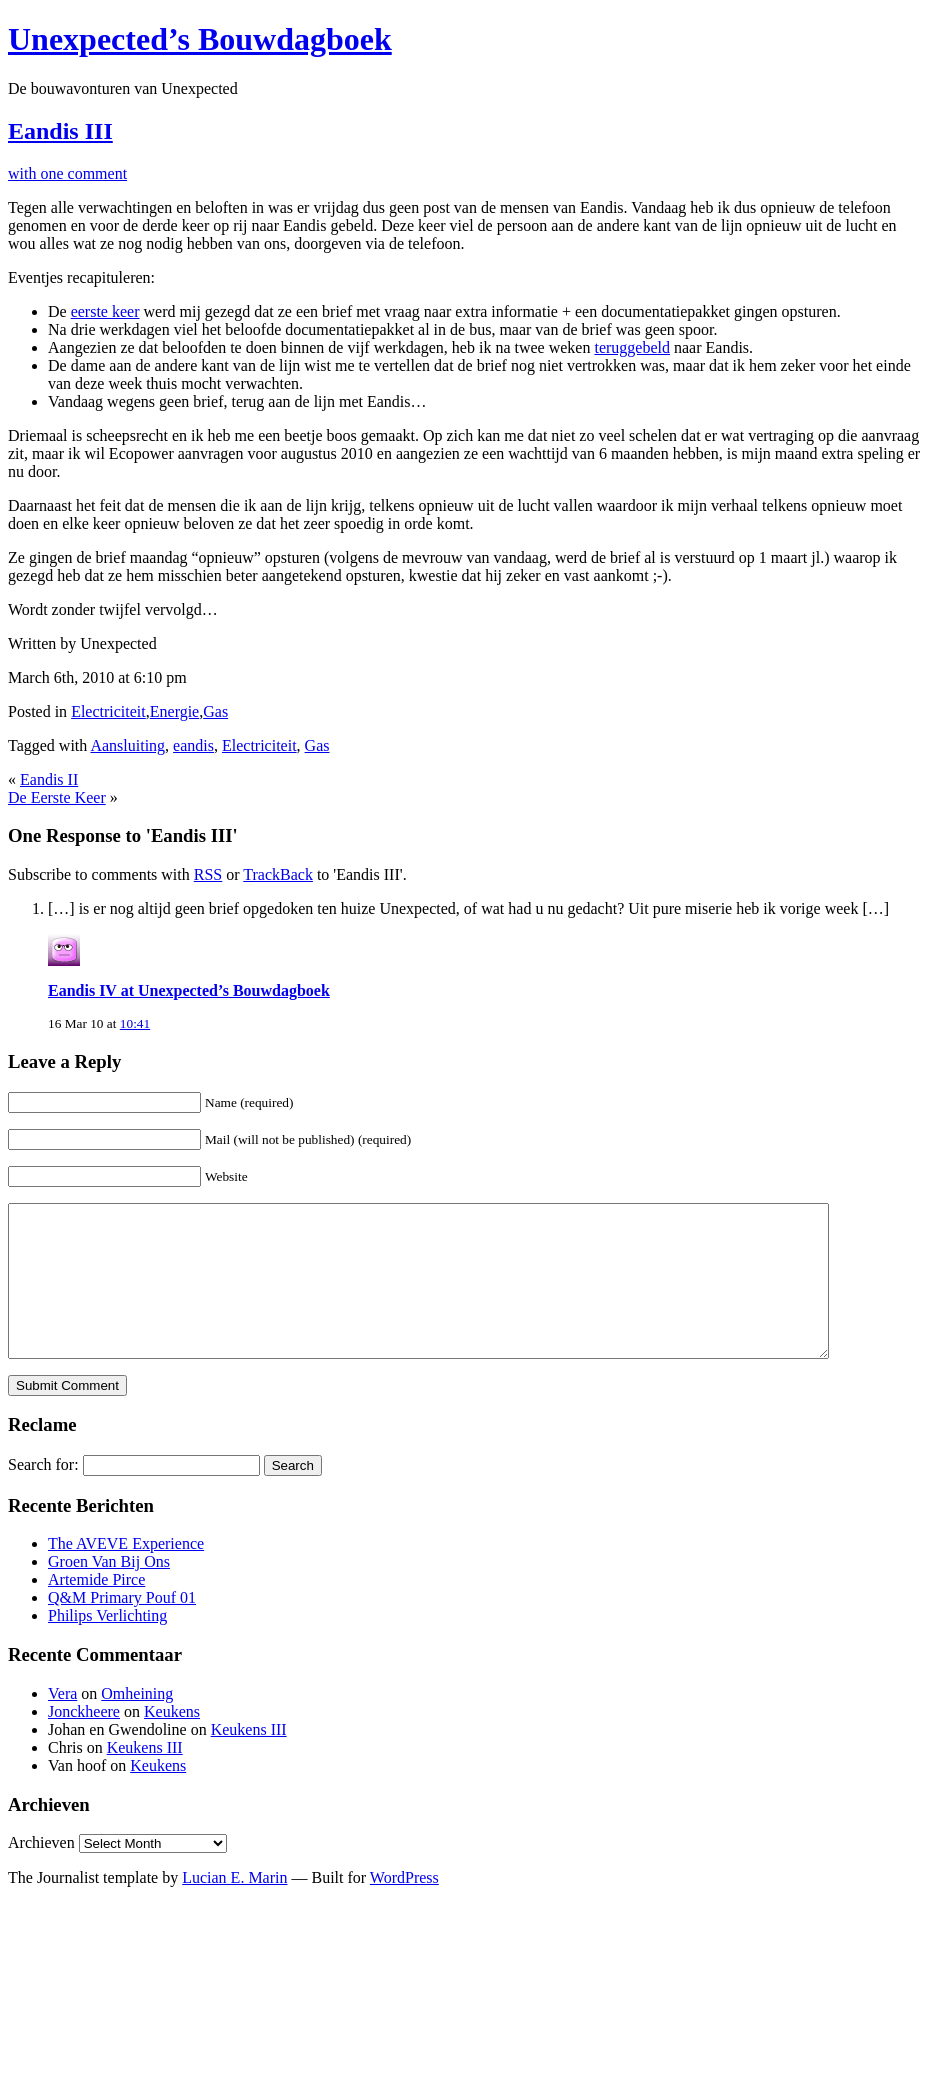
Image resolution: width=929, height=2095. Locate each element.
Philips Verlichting (107, 1645)
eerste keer (105, 311)
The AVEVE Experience (126, 1573)
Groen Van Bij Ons (109, 1591)
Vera (62, 1723)
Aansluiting (127, 745)
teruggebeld (632, 347)
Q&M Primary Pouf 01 (122, 1627)
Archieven (41, 1872)
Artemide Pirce (96, 1609)
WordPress (404, 1907)
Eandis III (60, 131)
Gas (215, 711)
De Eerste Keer (57, 797)
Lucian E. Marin (234, 1907)
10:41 (135, 1023)
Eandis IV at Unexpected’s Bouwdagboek (189, 990)
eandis (193, 745)
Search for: (43, 1494)
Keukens (172, 1741)
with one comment (67, 173)
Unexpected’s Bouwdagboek (200, 39)
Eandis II (49, 779)
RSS (208, 874)
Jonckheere (84, 1741)
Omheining (137, 1723)
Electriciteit (108, 711)
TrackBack (278, 874)
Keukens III (249, 1759)
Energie (174, 711)
